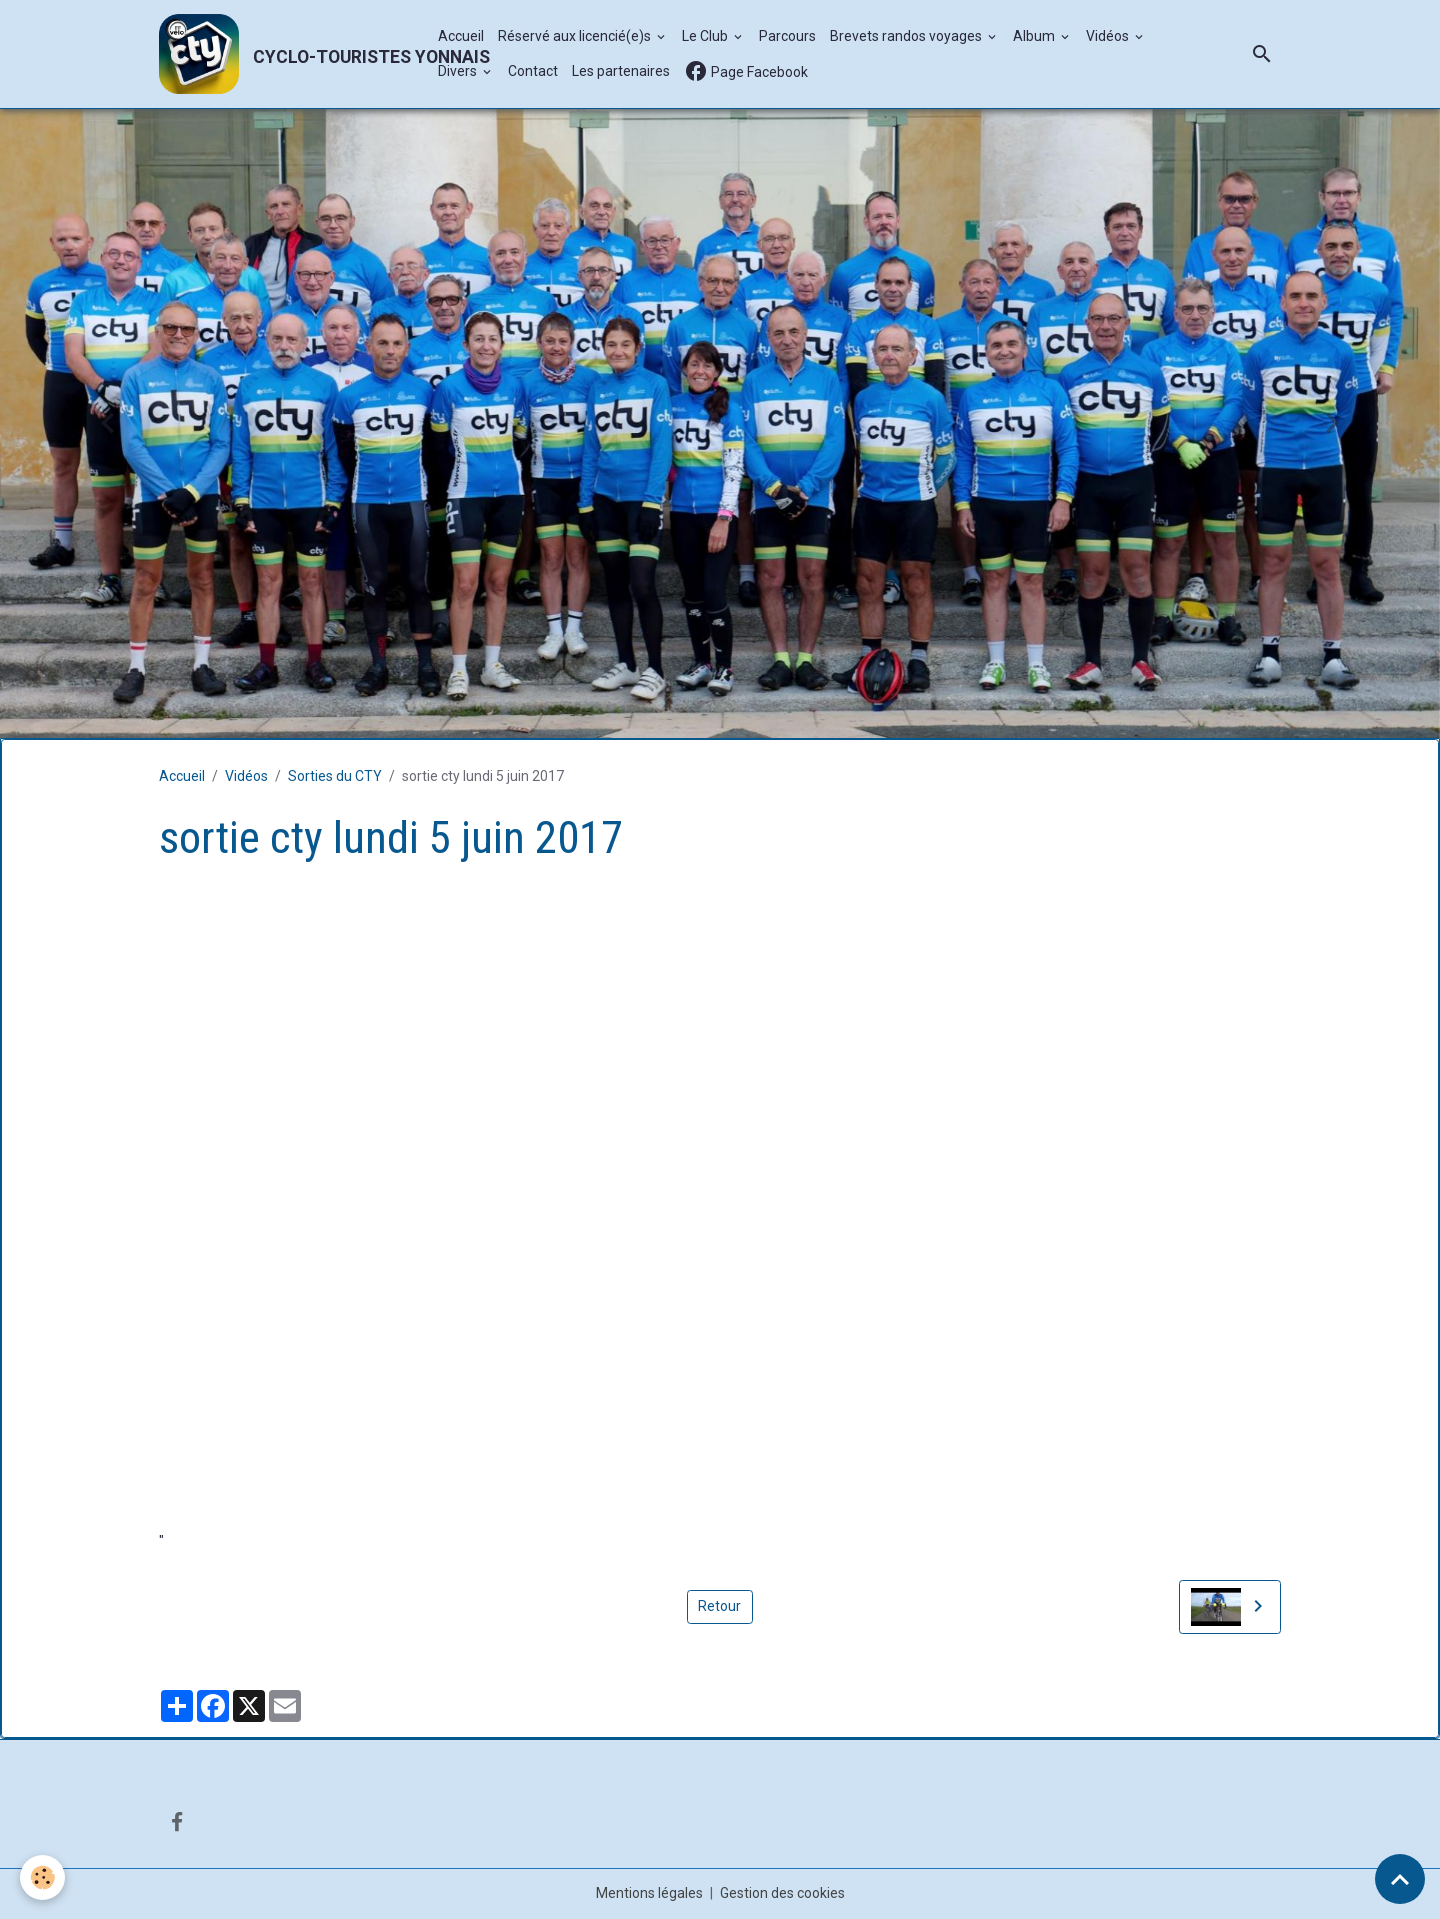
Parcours (787, 36)
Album (1035, 36)
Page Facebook (746, 71)
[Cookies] (42, 1877)
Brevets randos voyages (907, 36)
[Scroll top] (1400, 1879)
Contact (533, 71)
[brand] (288, 54)
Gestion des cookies (782, 1893)
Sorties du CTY (335, 776)
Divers (459, 71)
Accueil (461, 36)
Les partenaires (621, 71)
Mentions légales (649, 1893)
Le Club (706, 36)
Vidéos (1109, 36)
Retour (719, 1606)
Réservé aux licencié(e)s (576, 36)
